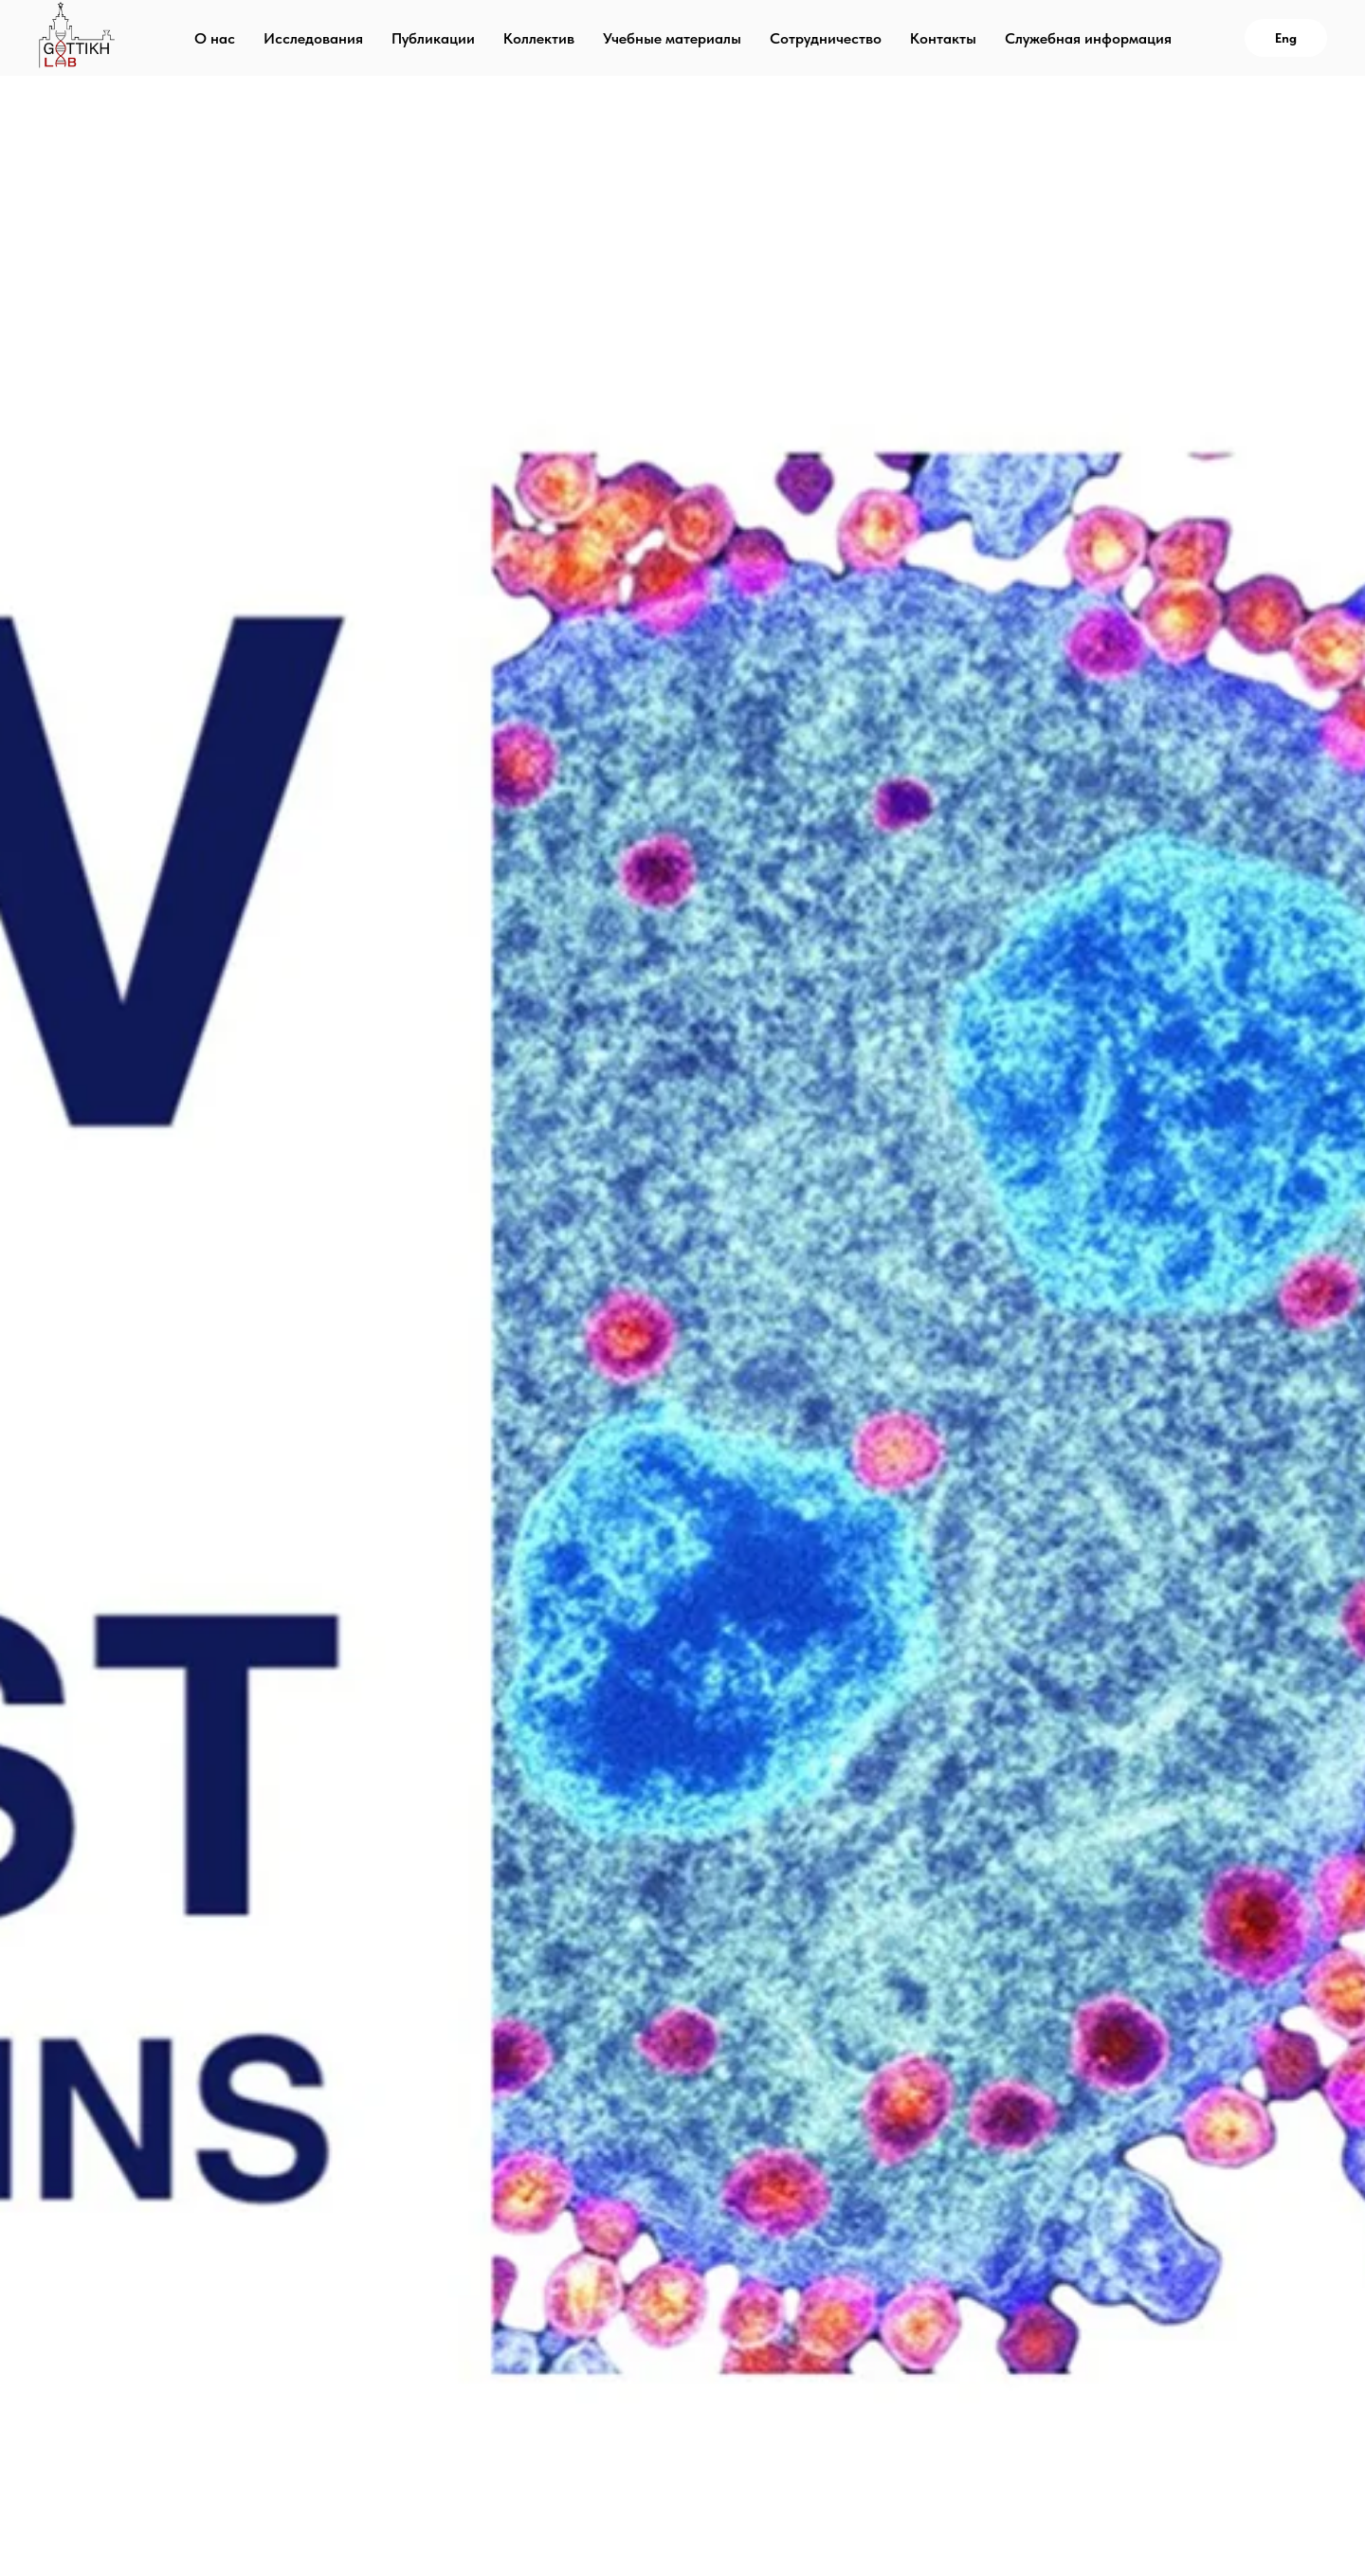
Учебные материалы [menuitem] (672, 38)
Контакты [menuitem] (943, 38)
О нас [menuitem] (214, 38)
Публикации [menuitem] (433, 38)
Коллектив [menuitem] (538, 38)
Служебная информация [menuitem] (1088, 38)
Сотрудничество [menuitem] (826, 38)
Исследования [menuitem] (313, 38)
